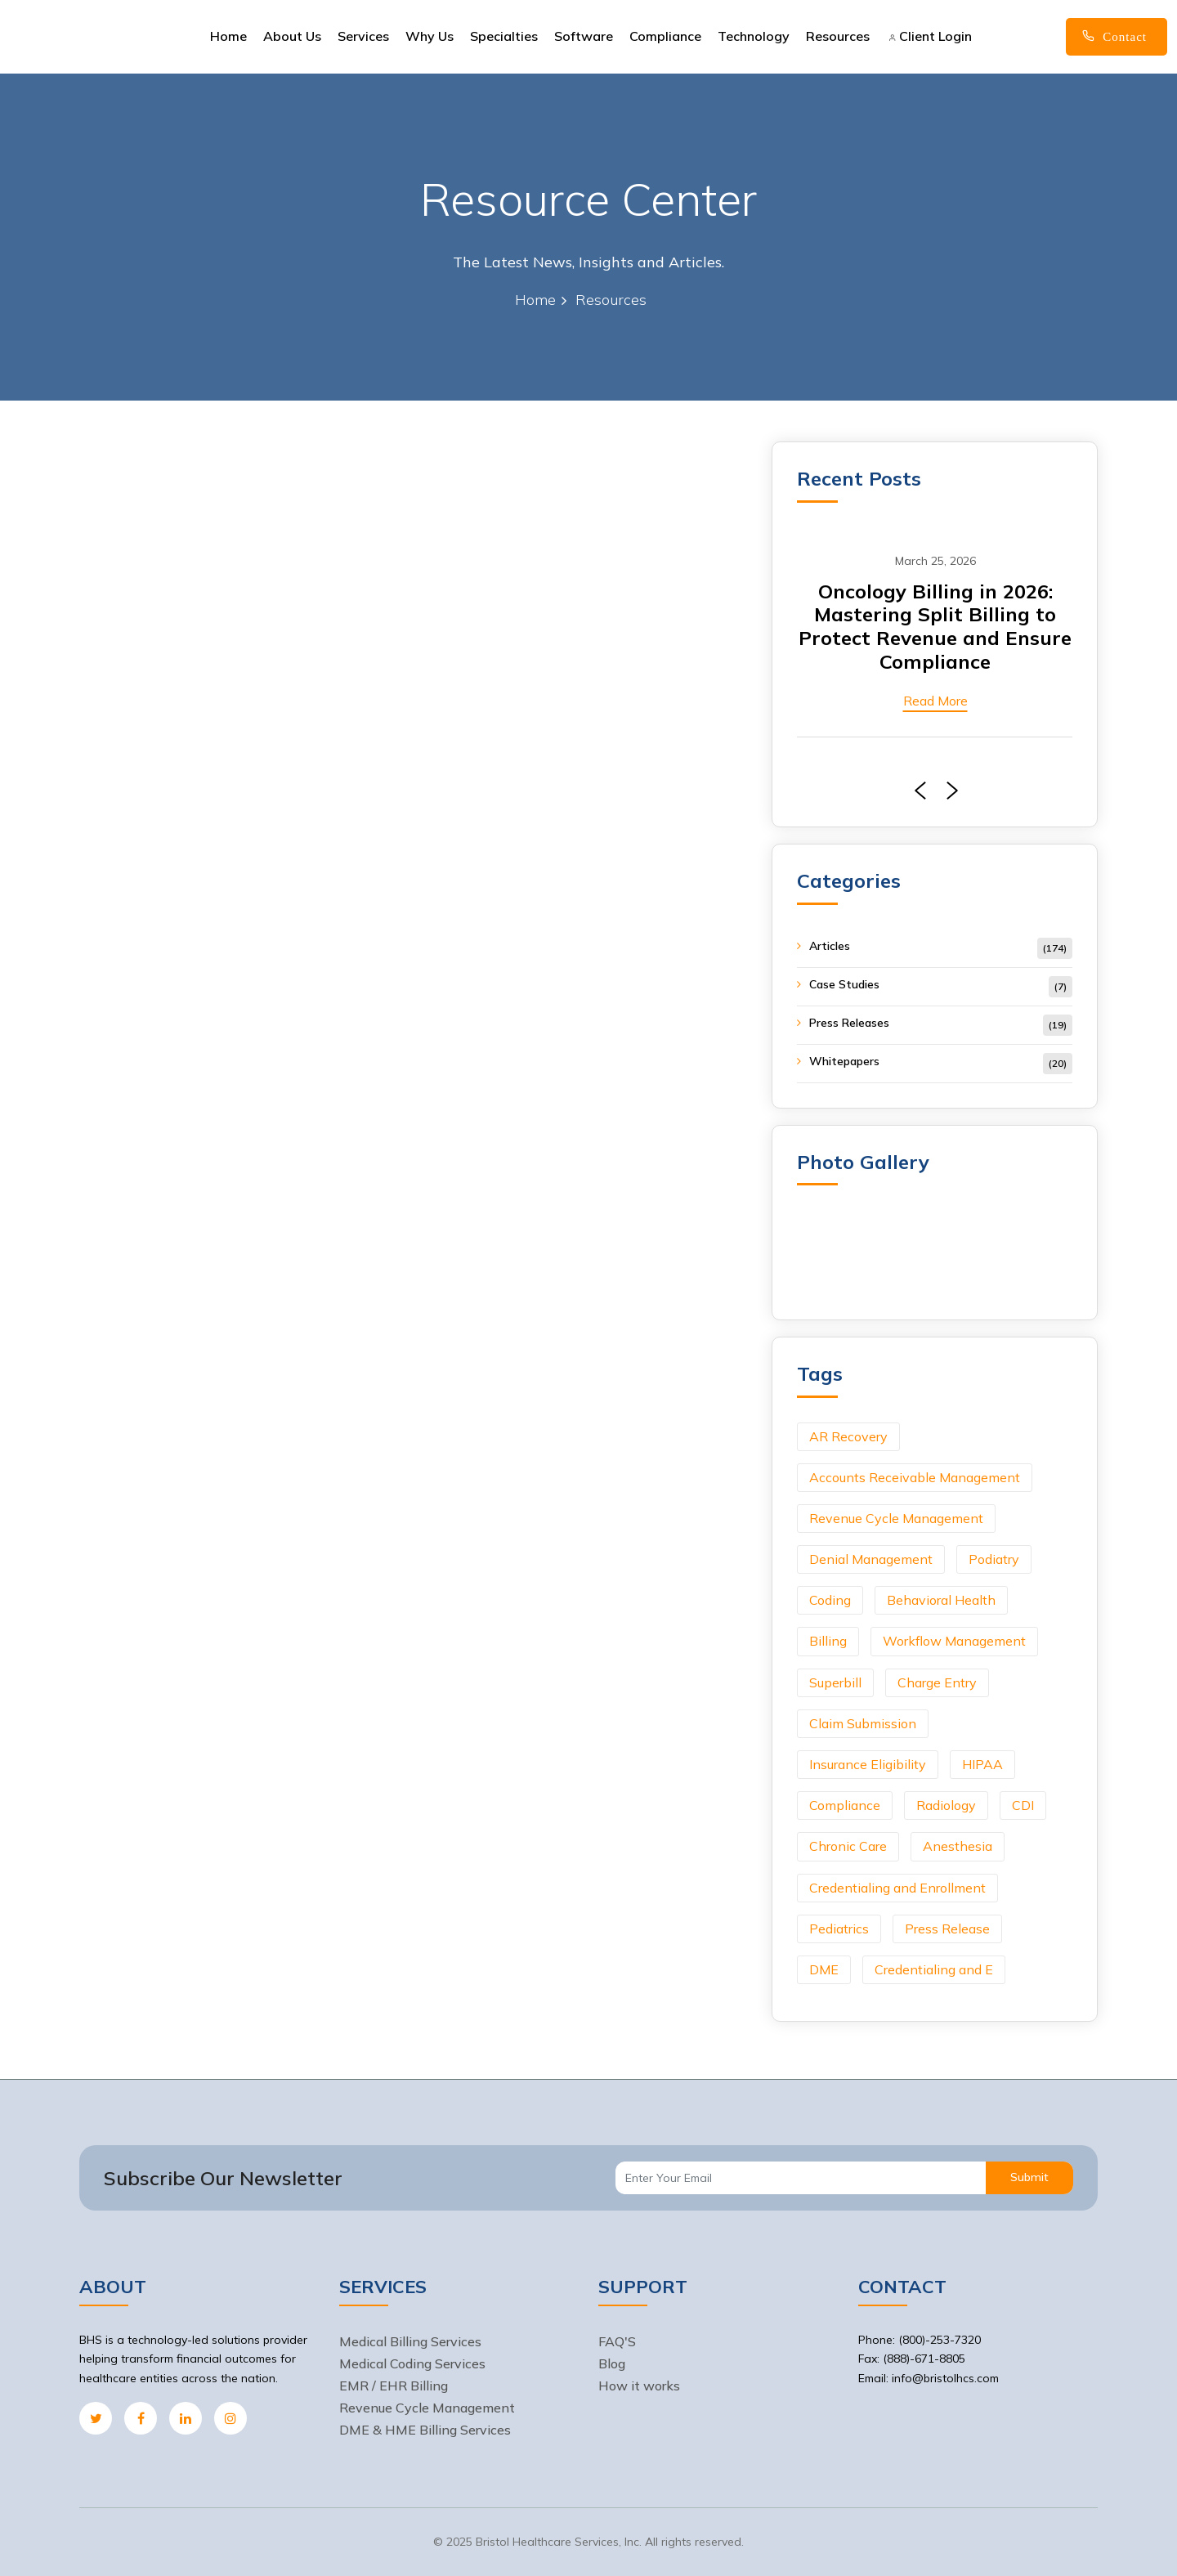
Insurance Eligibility (867, 1764)
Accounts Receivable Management (914, 1477)
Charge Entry (937, 1682)
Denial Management (871, 1559)
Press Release (947, 1928)
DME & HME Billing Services (425, 2429)
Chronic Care (848, 1846)
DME (824, 1969)
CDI (1023, 1805)
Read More (935, 700)
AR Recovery (848, 1436)
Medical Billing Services (410, 2341)
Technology (754, 36)
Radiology (946, 1805)
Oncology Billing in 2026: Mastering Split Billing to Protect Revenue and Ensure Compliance (935, 626)
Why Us (429, 36)
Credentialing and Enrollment (897, 1887)
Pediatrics (839, 1928)
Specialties (504, 36)
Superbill (835, 1682)
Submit (1029, 2177)
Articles (829, 946)
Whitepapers (844, 1061)
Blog (611, 2363)
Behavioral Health (941, 1600)
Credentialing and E (934, 1969)
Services (363, 36)
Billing (828, 1641)
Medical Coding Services (412, 2363)
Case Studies (844, 984)
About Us (292, 36)
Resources (838, 36)
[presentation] (916, 790)
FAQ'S (617, 2341)
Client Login (930, 36)
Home (228, 36)
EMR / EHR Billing (393, 2385)
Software (583, 36)
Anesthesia (957, 1846)
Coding (830, 1600)
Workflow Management (954, 1641)
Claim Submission (862, 1723)
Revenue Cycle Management (896, 1518)
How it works (639, 2385)
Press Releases (849, 1022)
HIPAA (982, 1764)
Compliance (665, 36)
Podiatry (994, 1559)
